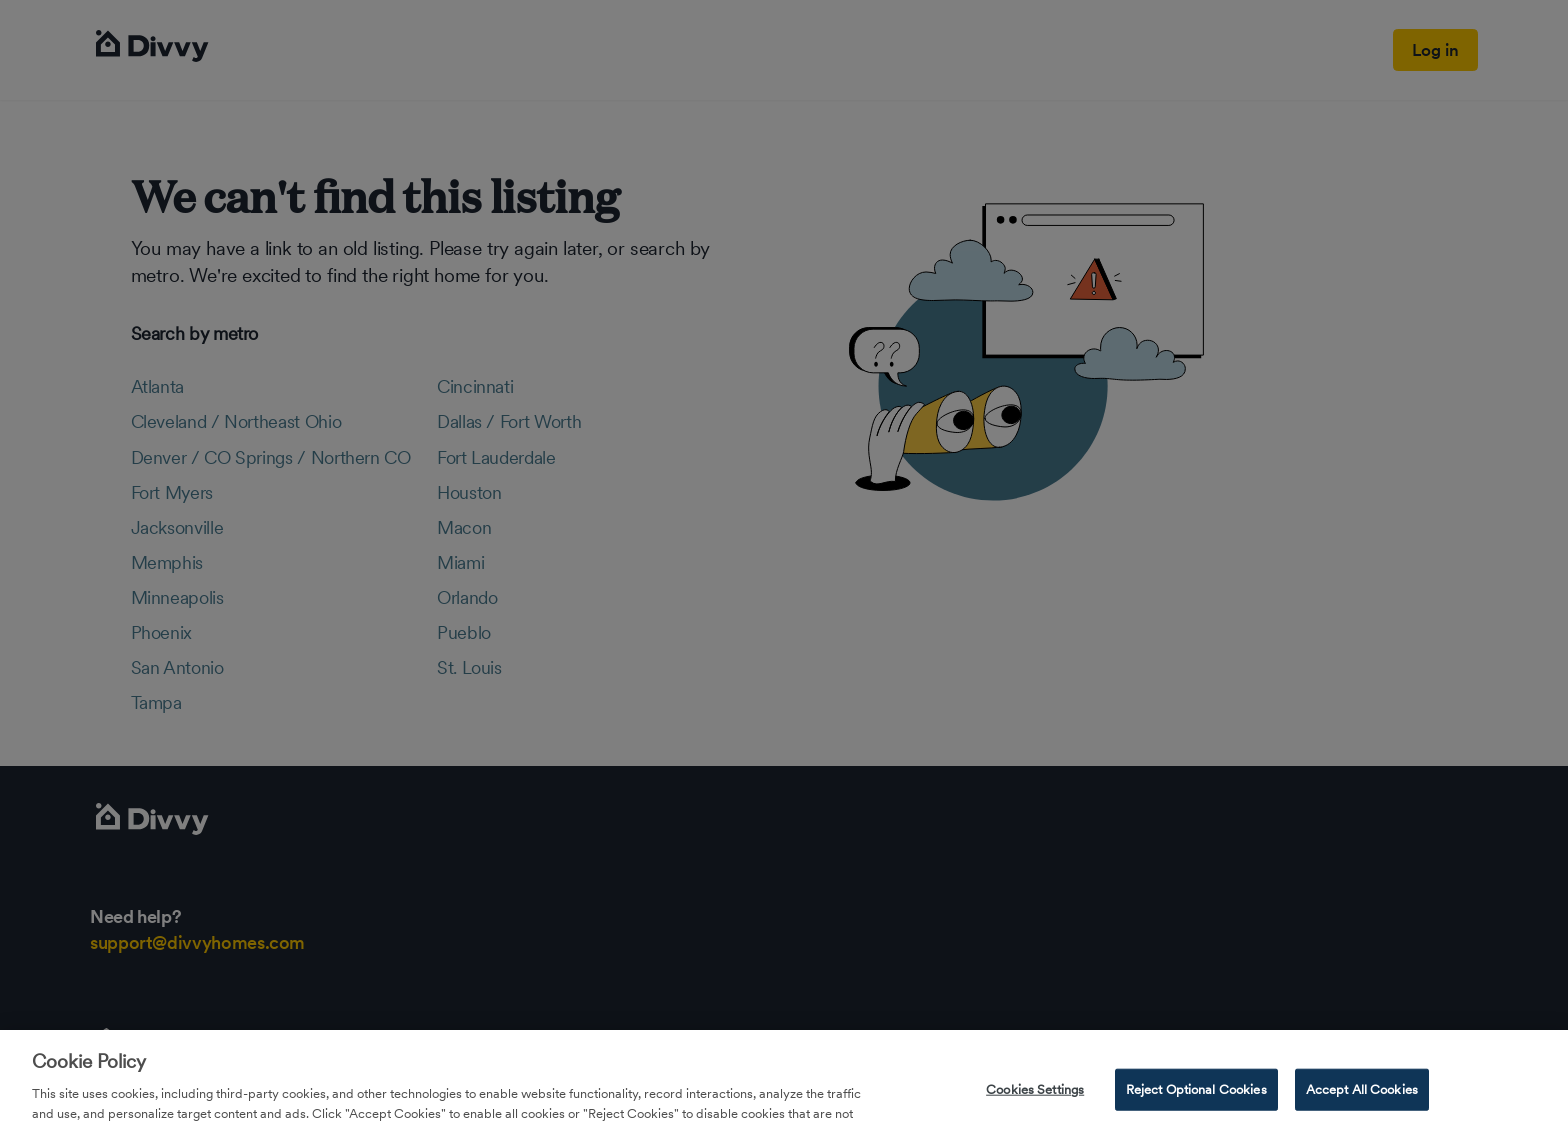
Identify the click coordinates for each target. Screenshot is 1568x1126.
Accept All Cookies (1362, 1103)
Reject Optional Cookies (1196, 1103)
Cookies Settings (1035, 1103)
